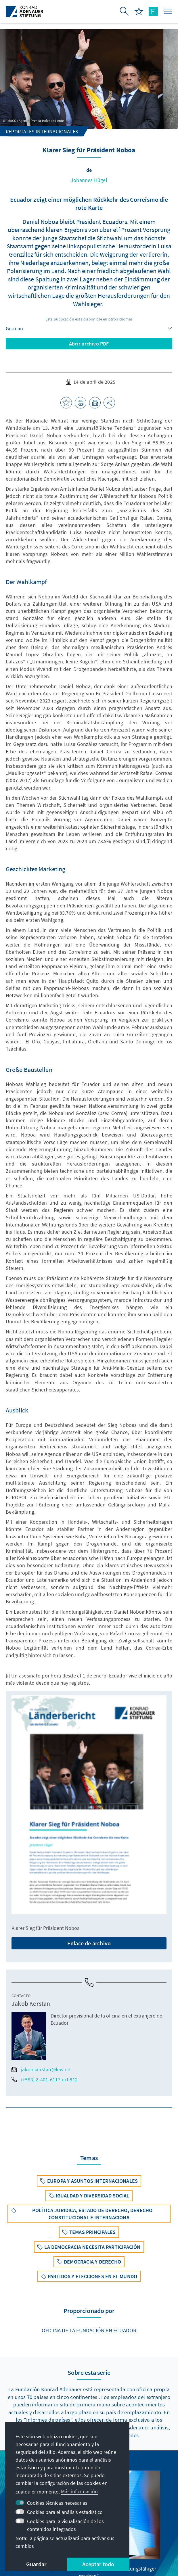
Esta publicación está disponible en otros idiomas (89, 319)
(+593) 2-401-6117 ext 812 (45, 2079)
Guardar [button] (36, 2564)
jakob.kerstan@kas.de (41, 2069)
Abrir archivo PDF (89, 343)
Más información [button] (79, 2491)
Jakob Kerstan (31, 2003)
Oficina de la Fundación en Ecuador (89, 2330)
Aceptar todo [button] (98, 2564)
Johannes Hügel (89, 180)
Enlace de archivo (89, 1943)
